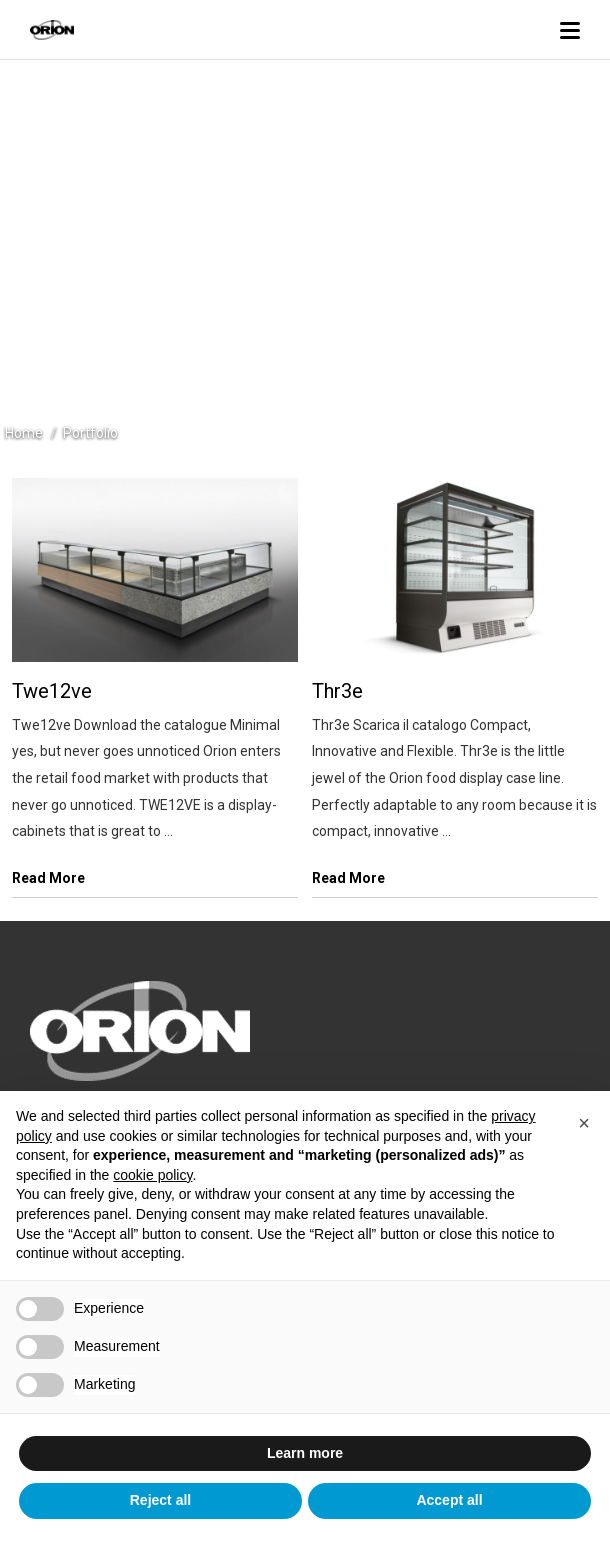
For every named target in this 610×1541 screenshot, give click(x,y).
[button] (584, 1123)
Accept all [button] (449, 1500)
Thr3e (337, 691)
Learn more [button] (305, 1453)
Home (24, 433)
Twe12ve (52, 691)
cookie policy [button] (152, 1175)
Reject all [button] (160, 1500)
